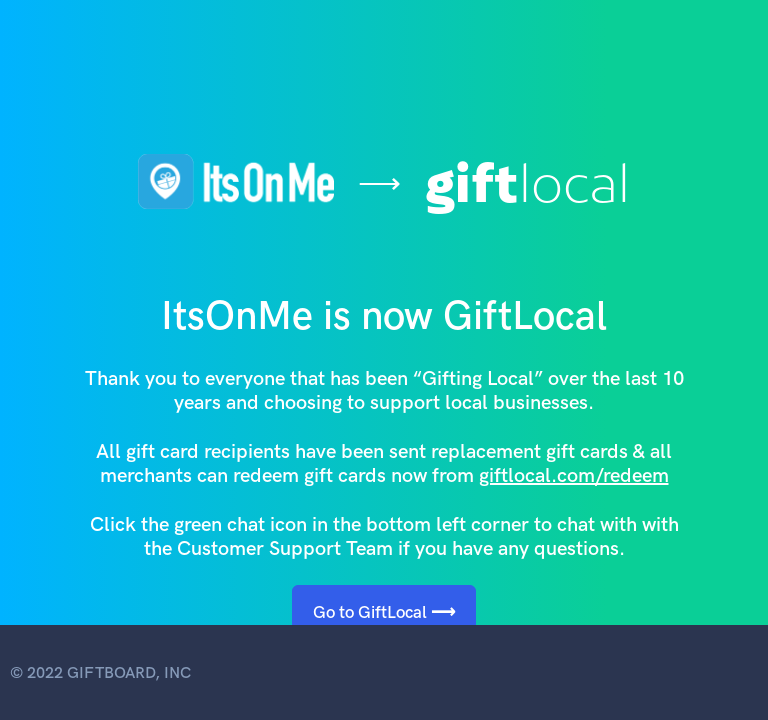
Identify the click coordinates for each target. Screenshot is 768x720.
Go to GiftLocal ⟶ (384, 612)
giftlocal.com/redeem (574, 475)
